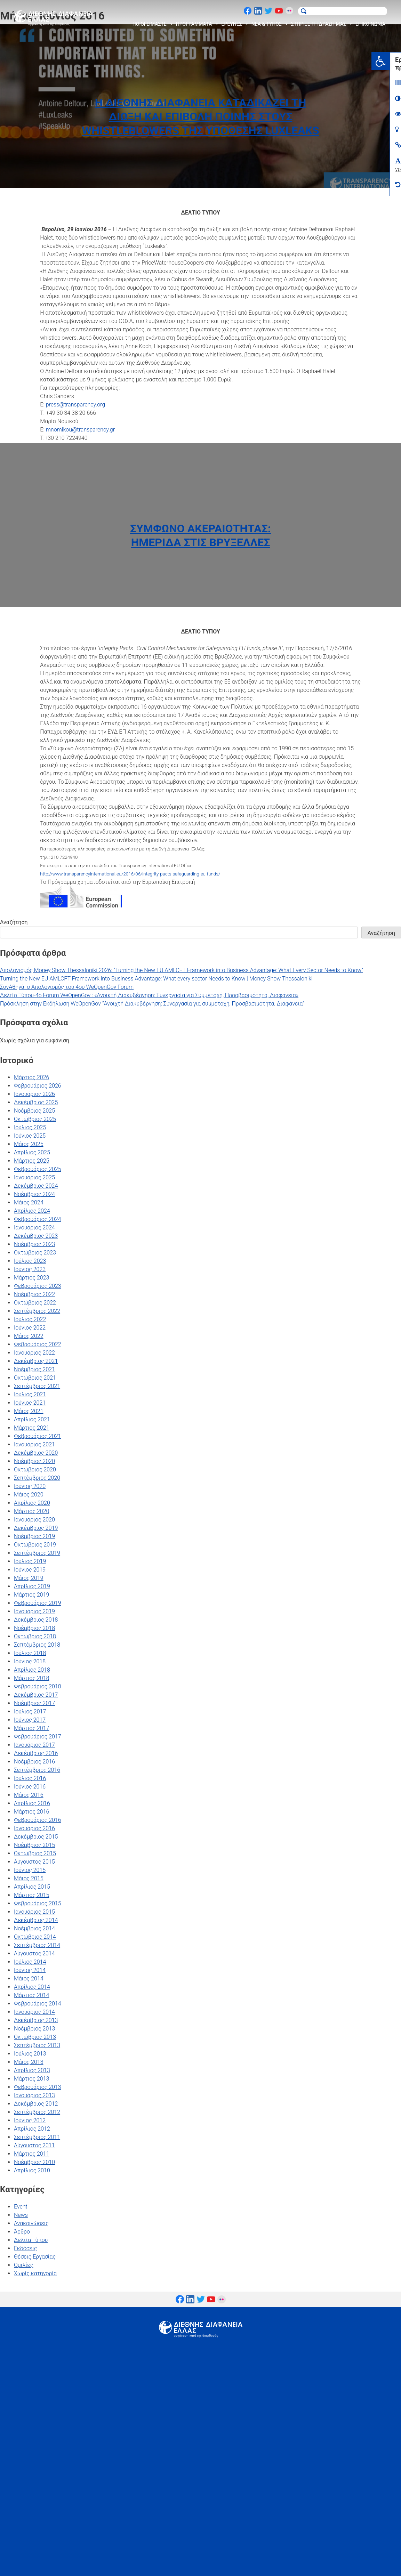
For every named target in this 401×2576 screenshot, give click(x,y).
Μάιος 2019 (28, 1578)
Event (20, 2206)
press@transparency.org (75, 404)
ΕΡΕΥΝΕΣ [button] (235, 24)
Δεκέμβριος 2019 (36, 1528)
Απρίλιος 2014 (32, 1987)
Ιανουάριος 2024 (34, 1227)
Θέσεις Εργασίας (35, 2256)
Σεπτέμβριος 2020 (37, 1478)
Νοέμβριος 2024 (34, 1194)
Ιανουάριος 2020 (34, 1519)
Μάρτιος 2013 (31, 2078)
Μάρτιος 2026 (31, 1077)
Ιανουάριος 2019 (34, 1611)
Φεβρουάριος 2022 (37, 1344)
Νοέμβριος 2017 (34, 1703)
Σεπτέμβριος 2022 (37, 1311)
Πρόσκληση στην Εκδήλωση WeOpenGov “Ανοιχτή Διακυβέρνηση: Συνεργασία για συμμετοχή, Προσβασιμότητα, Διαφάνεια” (152, 1003)
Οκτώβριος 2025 (35, 1119)
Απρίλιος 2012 (32, 2128)
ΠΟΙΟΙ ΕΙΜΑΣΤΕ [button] (153, 24)
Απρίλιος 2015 (32, 1886)
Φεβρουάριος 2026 (37, 1085)
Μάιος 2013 (28, 2062)
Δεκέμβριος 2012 (36, 2103)
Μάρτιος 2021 (31, 1427)
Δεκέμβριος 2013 (36, 2020)
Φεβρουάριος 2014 (37, 2003)
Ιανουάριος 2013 (34, 2095)
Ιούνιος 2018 (30, 1661)
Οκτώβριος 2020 (35, 1469)
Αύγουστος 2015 (34, 1861)
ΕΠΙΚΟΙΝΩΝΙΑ (370, 24)
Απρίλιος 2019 (32, 1586)
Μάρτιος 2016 (31, 1811)
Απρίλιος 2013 (32, 2070)
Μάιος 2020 (28, 1494)
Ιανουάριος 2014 (34, 2012)
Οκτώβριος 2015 (35, 1853)
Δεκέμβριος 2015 (36, 1836)
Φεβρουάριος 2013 (37, 2087)
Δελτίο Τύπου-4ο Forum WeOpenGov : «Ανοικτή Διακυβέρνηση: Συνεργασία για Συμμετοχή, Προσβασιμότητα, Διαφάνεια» (149, 995)
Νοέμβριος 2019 (34, 1536)
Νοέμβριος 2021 (34, 1369)
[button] (392, 61)
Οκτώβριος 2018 (35, 1636)
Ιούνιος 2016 (30, 1786)
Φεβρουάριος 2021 (37, 1436)
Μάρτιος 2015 (31, 1895)
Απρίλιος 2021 (32, 1419)
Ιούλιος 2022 (30, 1319)
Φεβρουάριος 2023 (37, 1286)
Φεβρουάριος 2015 (37, 1903)
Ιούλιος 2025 (30, 1127)
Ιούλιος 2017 (30, 1711)
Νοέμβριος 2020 (34, 1461)
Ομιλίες (23, 2265)
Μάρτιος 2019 (31, 1594)
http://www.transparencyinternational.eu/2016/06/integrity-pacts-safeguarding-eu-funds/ (130, 874)
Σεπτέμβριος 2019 (37, 1553)
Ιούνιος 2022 (30, 1327)
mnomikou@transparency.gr (80, 429)
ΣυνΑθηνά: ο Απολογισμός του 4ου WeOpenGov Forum (67, 987)
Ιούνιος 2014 (30, 1970)
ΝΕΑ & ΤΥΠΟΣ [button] (270, 24)
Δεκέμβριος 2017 (36, 1694)
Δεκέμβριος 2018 (36, 1619)
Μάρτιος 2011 (31, 2153)
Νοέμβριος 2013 (34, 2028)
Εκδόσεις (25, 2248)
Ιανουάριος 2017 (34, 1745)
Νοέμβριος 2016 (34, 1761)
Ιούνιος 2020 (30, 1486)
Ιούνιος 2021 (30, 1402)
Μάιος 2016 (28, 1795)
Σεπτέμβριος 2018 (37, 1644)
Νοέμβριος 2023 (34, 1244)
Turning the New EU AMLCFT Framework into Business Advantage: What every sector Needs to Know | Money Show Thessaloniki (156, 978)
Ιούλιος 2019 (30, 1561)
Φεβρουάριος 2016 (37, 1820)
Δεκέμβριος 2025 (36, 1102)
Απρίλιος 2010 (32, 2170)
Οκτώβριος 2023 (35, 1252)
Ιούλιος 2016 (30, 1778)
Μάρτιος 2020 (31, 1511)
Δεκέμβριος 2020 (36, 1452)
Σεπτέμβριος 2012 (37, 2112)
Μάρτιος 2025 (31, 1160)
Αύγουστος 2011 (34, 2145)
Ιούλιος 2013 (30, 2053)
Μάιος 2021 (28, 1411)
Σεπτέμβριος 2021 (37, 1386)
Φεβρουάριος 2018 (37, 1686)
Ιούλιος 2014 (30, 1962)
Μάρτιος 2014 (31, 1995)
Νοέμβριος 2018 (34, 1628)
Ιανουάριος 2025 (34, 1177)
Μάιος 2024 (28, 1202)
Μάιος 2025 (28, 1144)
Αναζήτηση (14, 922)
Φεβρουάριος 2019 (37, 1603)
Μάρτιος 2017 (31, 1728)
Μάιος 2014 (28, 1978)
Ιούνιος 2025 (30, 1135)
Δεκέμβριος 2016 (36, 1753)
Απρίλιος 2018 (32, 1669)
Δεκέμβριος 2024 (36, 1185)
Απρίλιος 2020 (32, 1503)
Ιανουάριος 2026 (34, 1094)
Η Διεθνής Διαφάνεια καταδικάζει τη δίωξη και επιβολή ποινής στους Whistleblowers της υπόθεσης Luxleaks (200, 116)
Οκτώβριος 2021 (35, 1377)
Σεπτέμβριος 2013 (37, 2045)
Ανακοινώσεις (31, 2223)
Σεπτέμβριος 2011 (37, 2137)
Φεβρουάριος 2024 (37, 1219)
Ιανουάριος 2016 (34, 1828)
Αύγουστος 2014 (34, 1953)
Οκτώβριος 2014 (35, 1936)
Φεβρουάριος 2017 (37, 1736)
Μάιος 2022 (28, 1336)
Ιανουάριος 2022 (34, 1352)
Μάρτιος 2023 (31, 1277)
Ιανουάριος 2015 (34, 1911)
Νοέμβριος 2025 (34, 1110)
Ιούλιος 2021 (30, 1394)
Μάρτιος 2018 (31, 1678)
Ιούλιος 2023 (30, 1261)
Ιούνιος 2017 (30, 1720)
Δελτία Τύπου (31, 2240)
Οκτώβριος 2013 (35, 2037)
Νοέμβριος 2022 (34, 1294)
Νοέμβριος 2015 (34, 1845)
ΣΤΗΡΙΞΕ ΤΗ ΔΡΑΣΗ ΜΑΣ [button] (322, 24)
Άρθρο (22, 2231)
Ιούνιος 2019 (30, 1569)
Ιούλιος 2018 (30, 1653)
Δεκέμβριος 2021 (36, 1361)
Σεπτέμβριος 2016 (37, 1770)
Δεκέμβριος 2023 (36, 1236)
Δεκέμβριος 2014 (36, 1920)
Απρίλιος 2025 (32, 1152)
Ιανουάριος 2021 (34, 1444)
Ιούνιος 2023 (30, 1269)
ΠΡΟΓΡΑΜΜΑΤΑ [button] (197, 24)
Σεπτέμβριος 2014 (37, 1945)
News (21, 2215)
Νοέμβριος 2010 (34, 2162)
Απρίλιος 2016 (32, 1803)
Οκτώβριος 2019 (35, 1544)
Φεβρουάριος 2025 (37, 1169)
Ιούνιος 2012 (30, 2120)
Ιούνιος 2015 (30, 1870)
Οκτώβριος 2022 (35, 1302)
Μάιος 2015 (28, 1878)
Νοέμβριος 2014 (34, 1928)
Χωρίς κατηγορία (35, 2273)
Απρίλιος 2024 (32, 1211)
